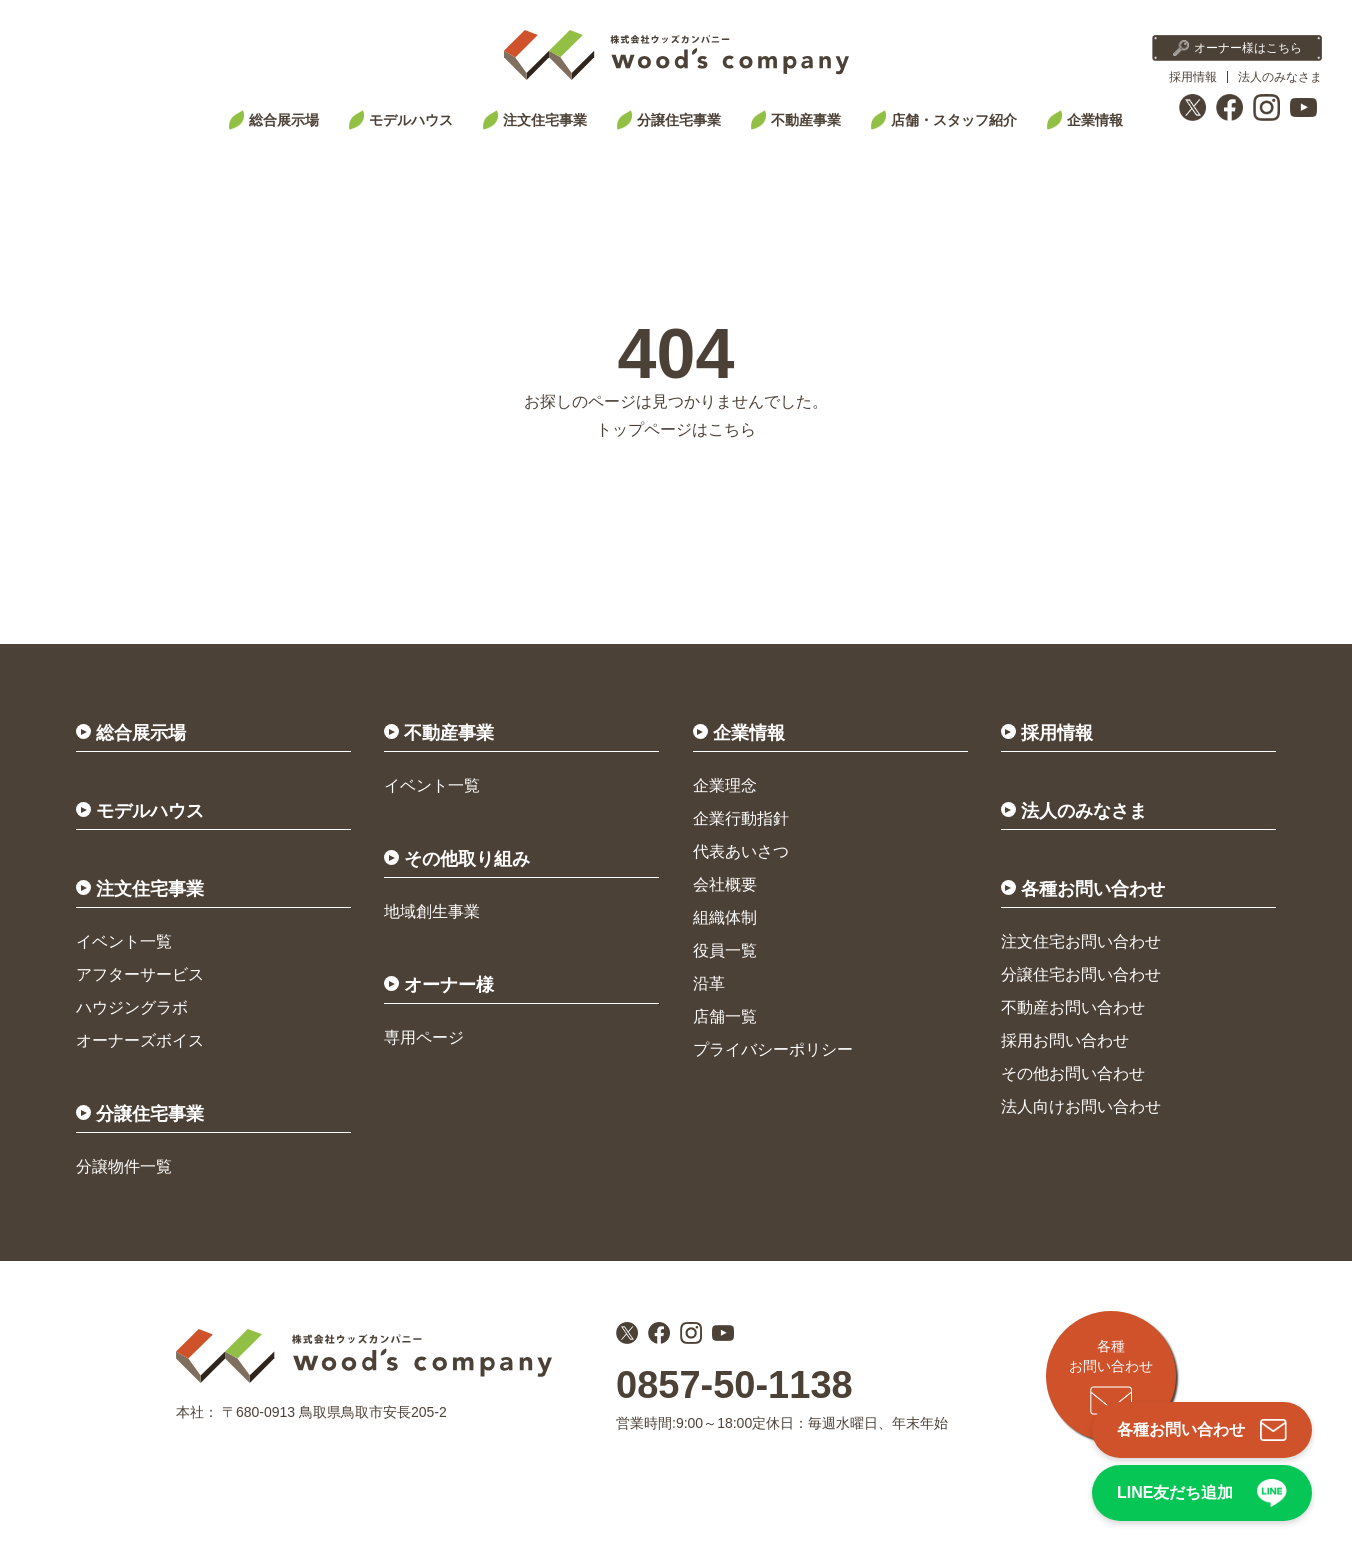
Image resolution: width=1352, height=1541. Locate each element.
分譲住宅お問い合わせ (1081, 974)
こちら (732, 429)
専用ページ (424, 1037)
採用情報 (1193, 77)
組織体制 (725, 917)
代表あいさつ (741, 851)
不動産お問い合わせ (1073, 1007)
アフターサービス (140, 974)
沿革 (709, 983)
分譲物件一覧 (124, 1166)
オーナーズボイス (140, 1040)
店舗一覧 (725, 1016)
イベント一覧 (124, 941)
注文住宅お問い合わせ (1081, 941)
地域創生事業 (432, 911)
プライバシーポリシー (773, 1049)
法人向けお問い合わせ (1081, 1106)
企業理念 (725, 785)
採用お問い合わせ (1065, 1040)
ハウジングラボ (132, 1007)
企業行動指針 (741, 818)
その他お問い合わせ (1073, 1073)
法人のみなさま (1280, 77)
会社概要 (725, 884)
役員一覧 (725, 950)
